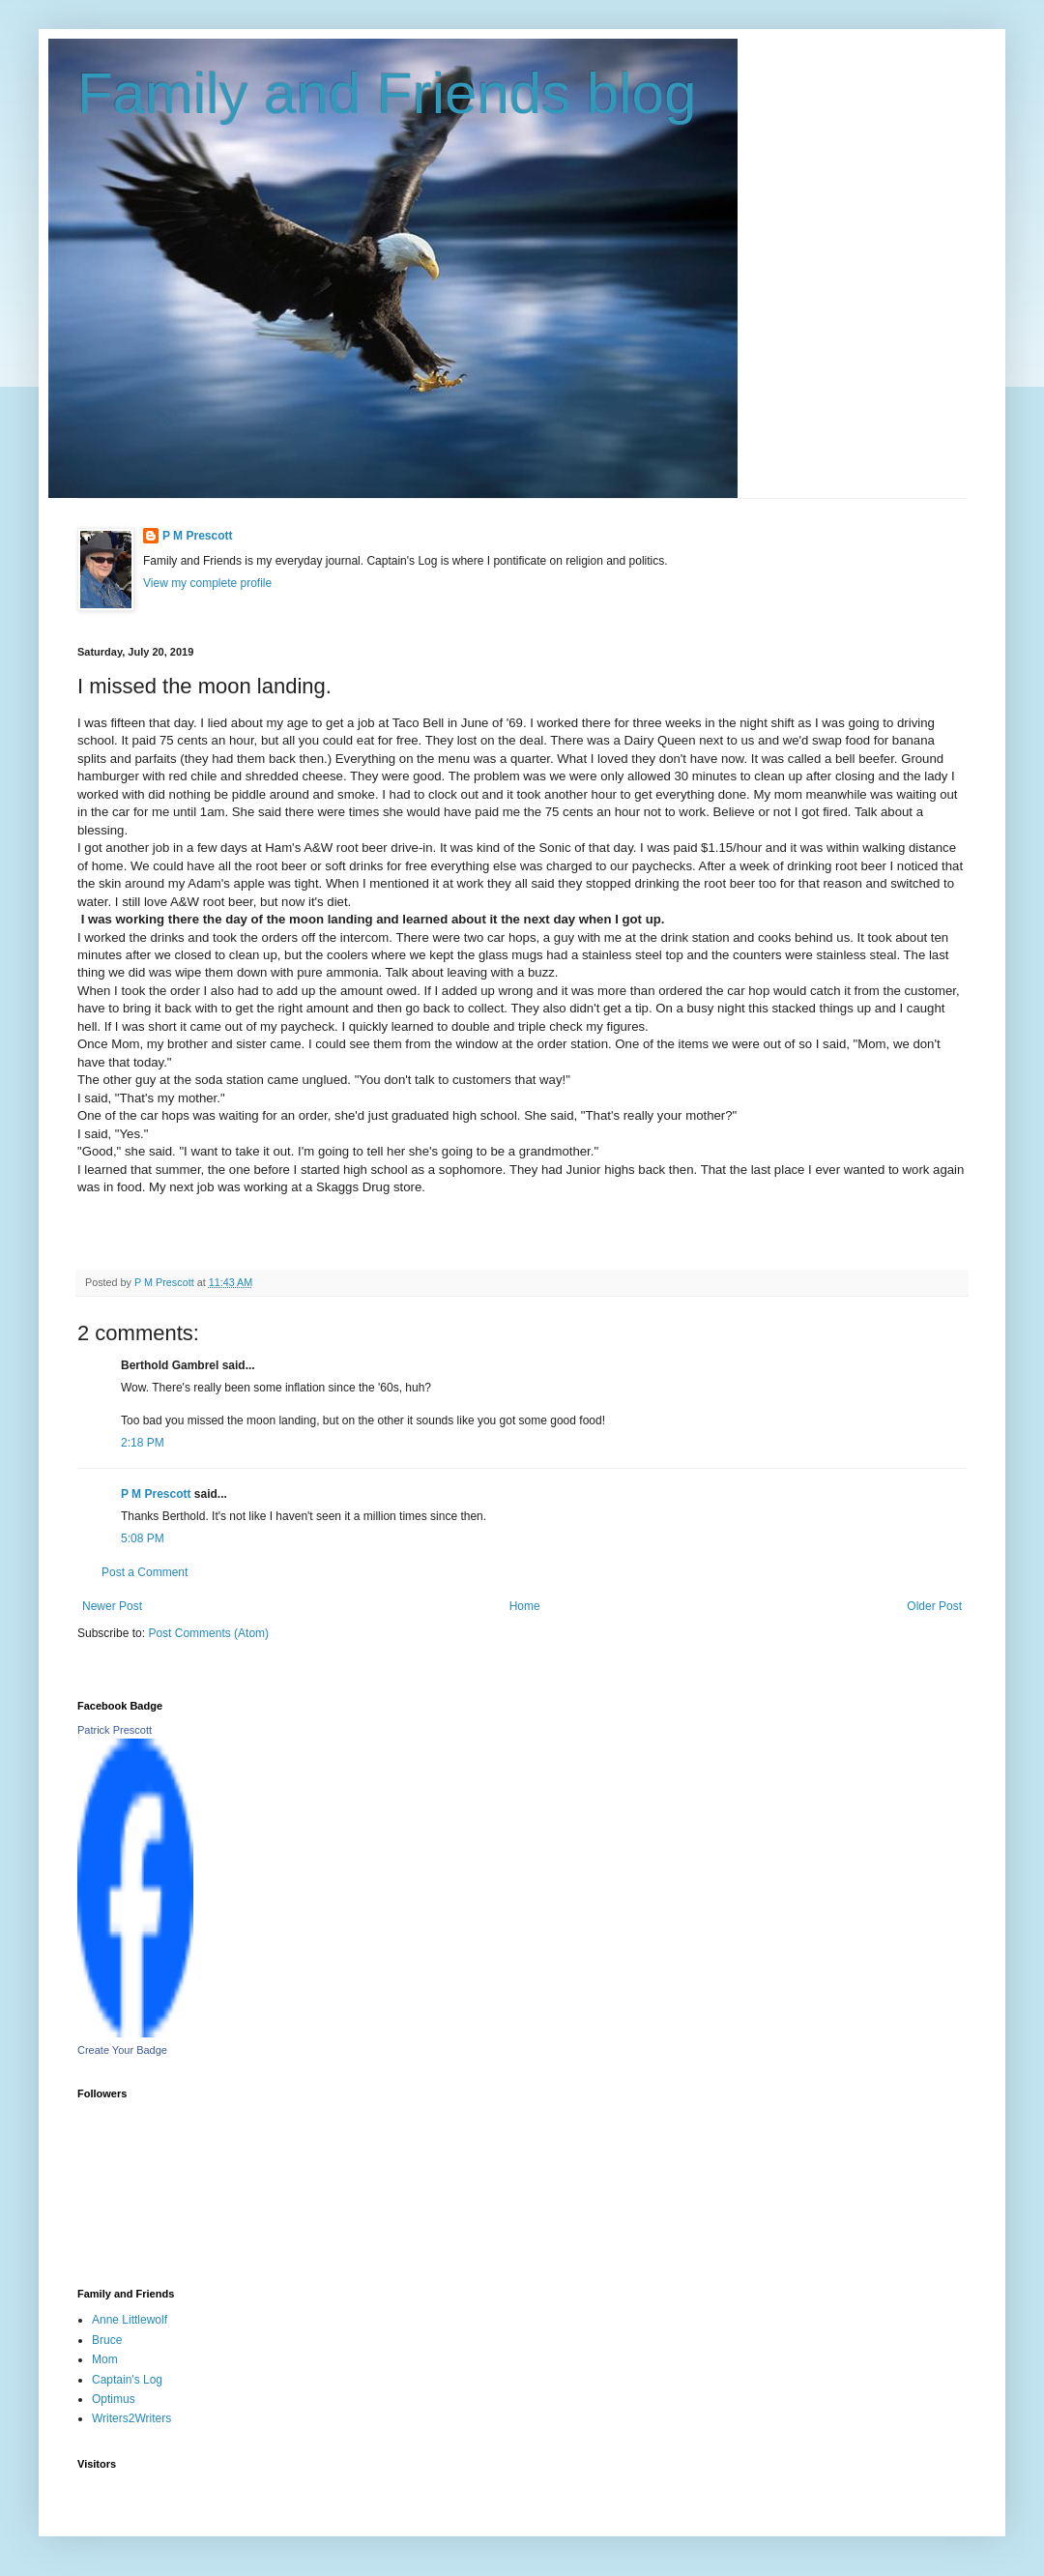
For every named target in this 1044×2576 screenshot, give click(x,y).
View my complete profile (207, 583)
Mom (105, 2359)
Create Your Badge (122, 2050)
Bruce (107, 2340)
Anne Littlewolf (129, 2320)
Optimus (113, 2399)
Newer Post (112, 1606)
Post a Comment (145, 1572)
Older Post (934, 1606)
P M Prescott (197, 535)
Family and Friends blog (386, 93)
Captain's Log (127, 2379)
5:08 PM (142, 1538)
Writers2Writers (131, 2418)
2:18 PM (142, 1442)
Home (524, 1606)
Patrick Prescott (114, 1730)
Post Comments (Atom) (208, 1633)
